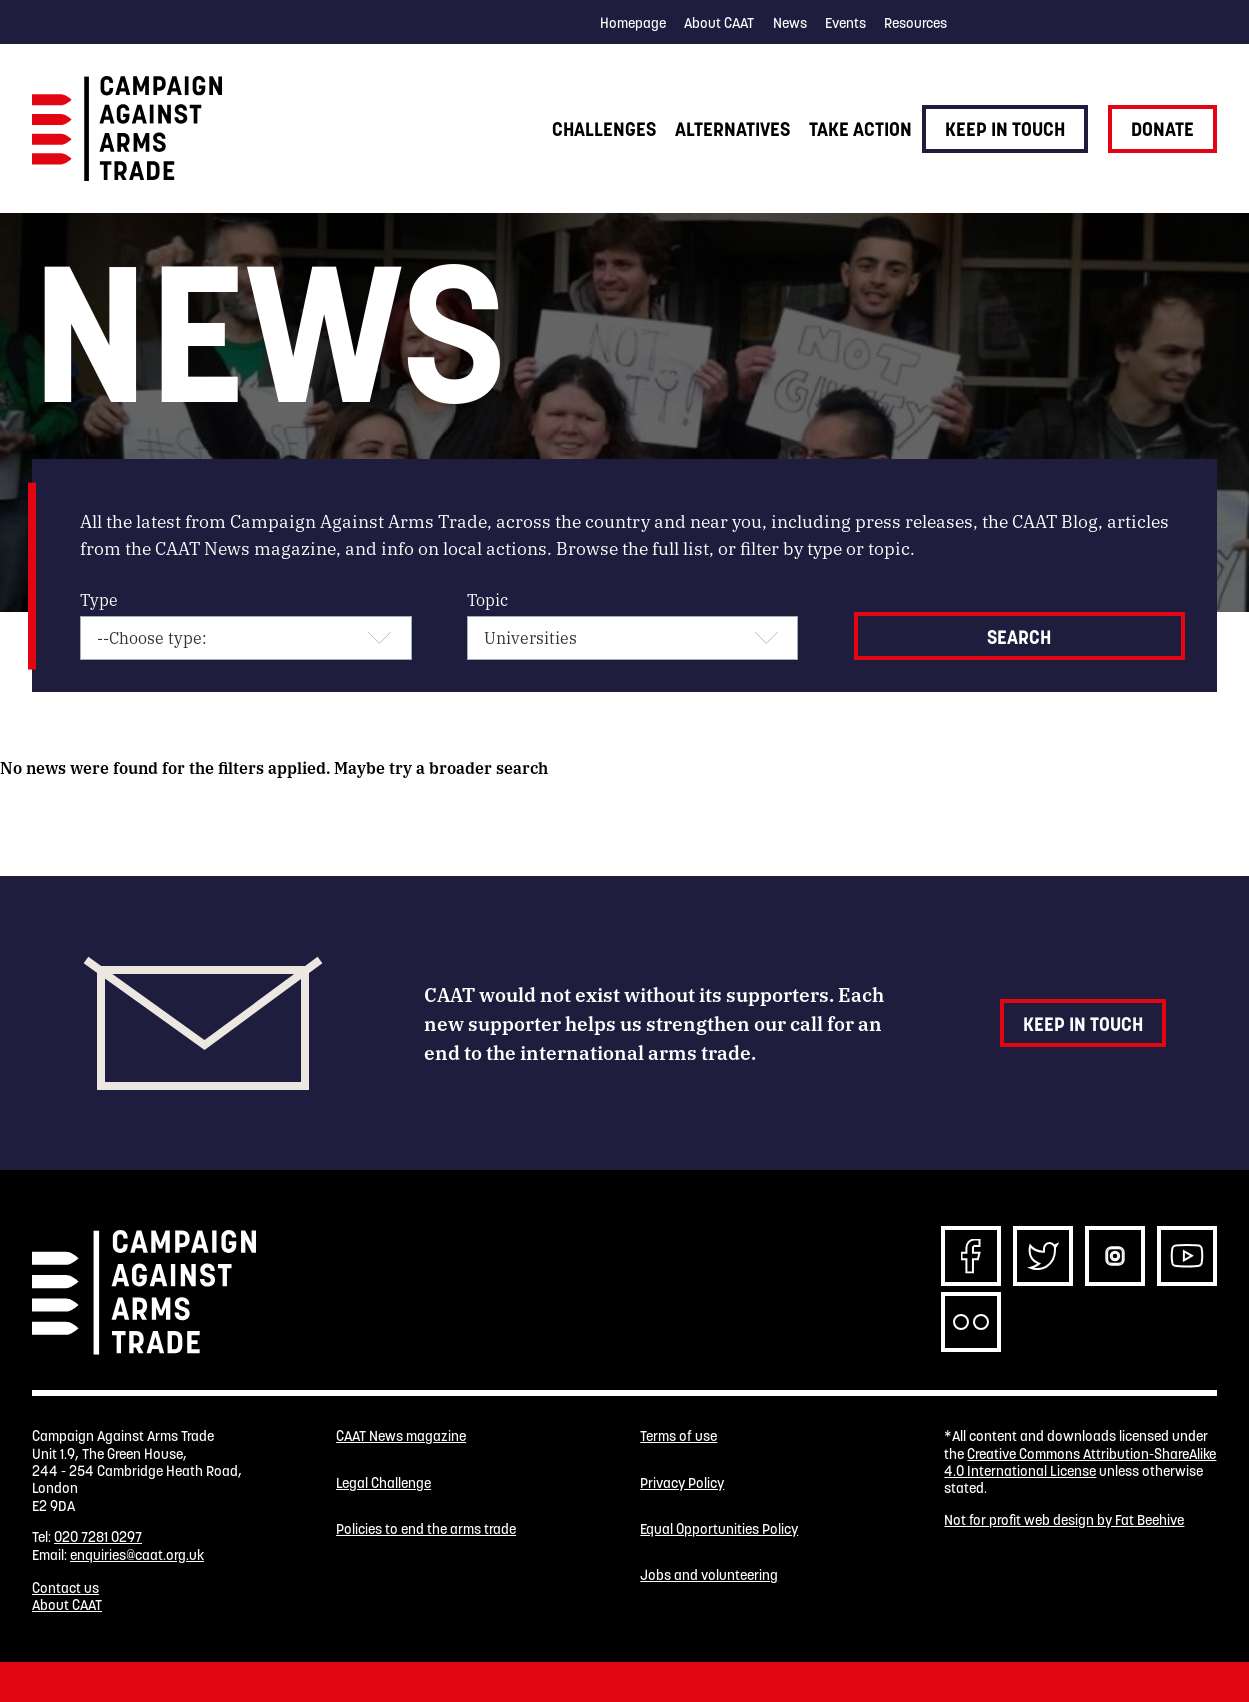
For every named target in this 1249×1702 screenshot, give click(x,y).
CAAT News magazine (401, 1436)
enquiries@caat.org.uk (137, 1555)
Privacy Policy (682, 1483)
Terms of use (678, 1436)
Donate (1162, 129)
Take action (860, 129)
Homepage (633, 23)
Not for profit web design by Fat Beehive (1064, 1520)
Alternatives (732, 129)
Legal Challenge (383, 1483)
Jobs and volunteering (709, 1575)
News (790, 23)
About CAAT (719, 23)
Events (845, 23)
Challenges (604, 129)
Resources (915, 23)
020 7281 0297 (98, 1537)
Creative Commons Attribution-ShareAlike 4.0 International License (1080, 1462)
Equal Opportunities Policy (719, 1529)
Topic (487, 599)
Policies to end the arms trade (426, 1529)
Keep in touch (1005, 129)
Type (99, 599)
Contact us (65, 1588)
